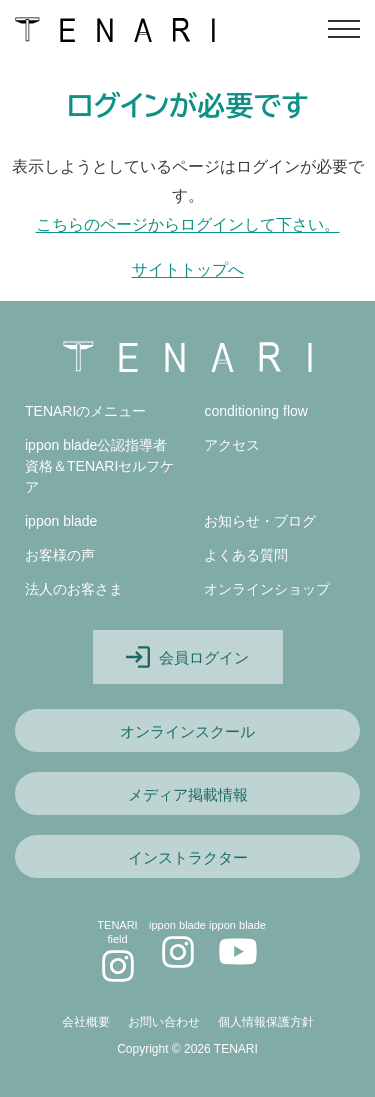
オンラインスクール (187, 731)
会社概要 (86, 1022)
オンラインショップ (267, 589)
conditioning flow (256, 411)
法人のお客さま (74, 589)
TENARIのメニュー (85, 411)
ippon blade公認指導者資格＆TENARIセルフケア (99, 466)
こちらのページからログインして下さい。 (188, 224)
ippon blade (61, 521)
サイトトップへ (188, 269)
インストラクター (188, 857)
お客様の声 (60, 555)
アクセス (232, 445)
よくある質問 (246, 555)
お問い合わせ (164, 1022)
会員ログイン (187, 657)
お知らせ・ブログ (260, 521)
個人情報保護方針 (266, 1022)
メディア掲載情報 (188, 794)
